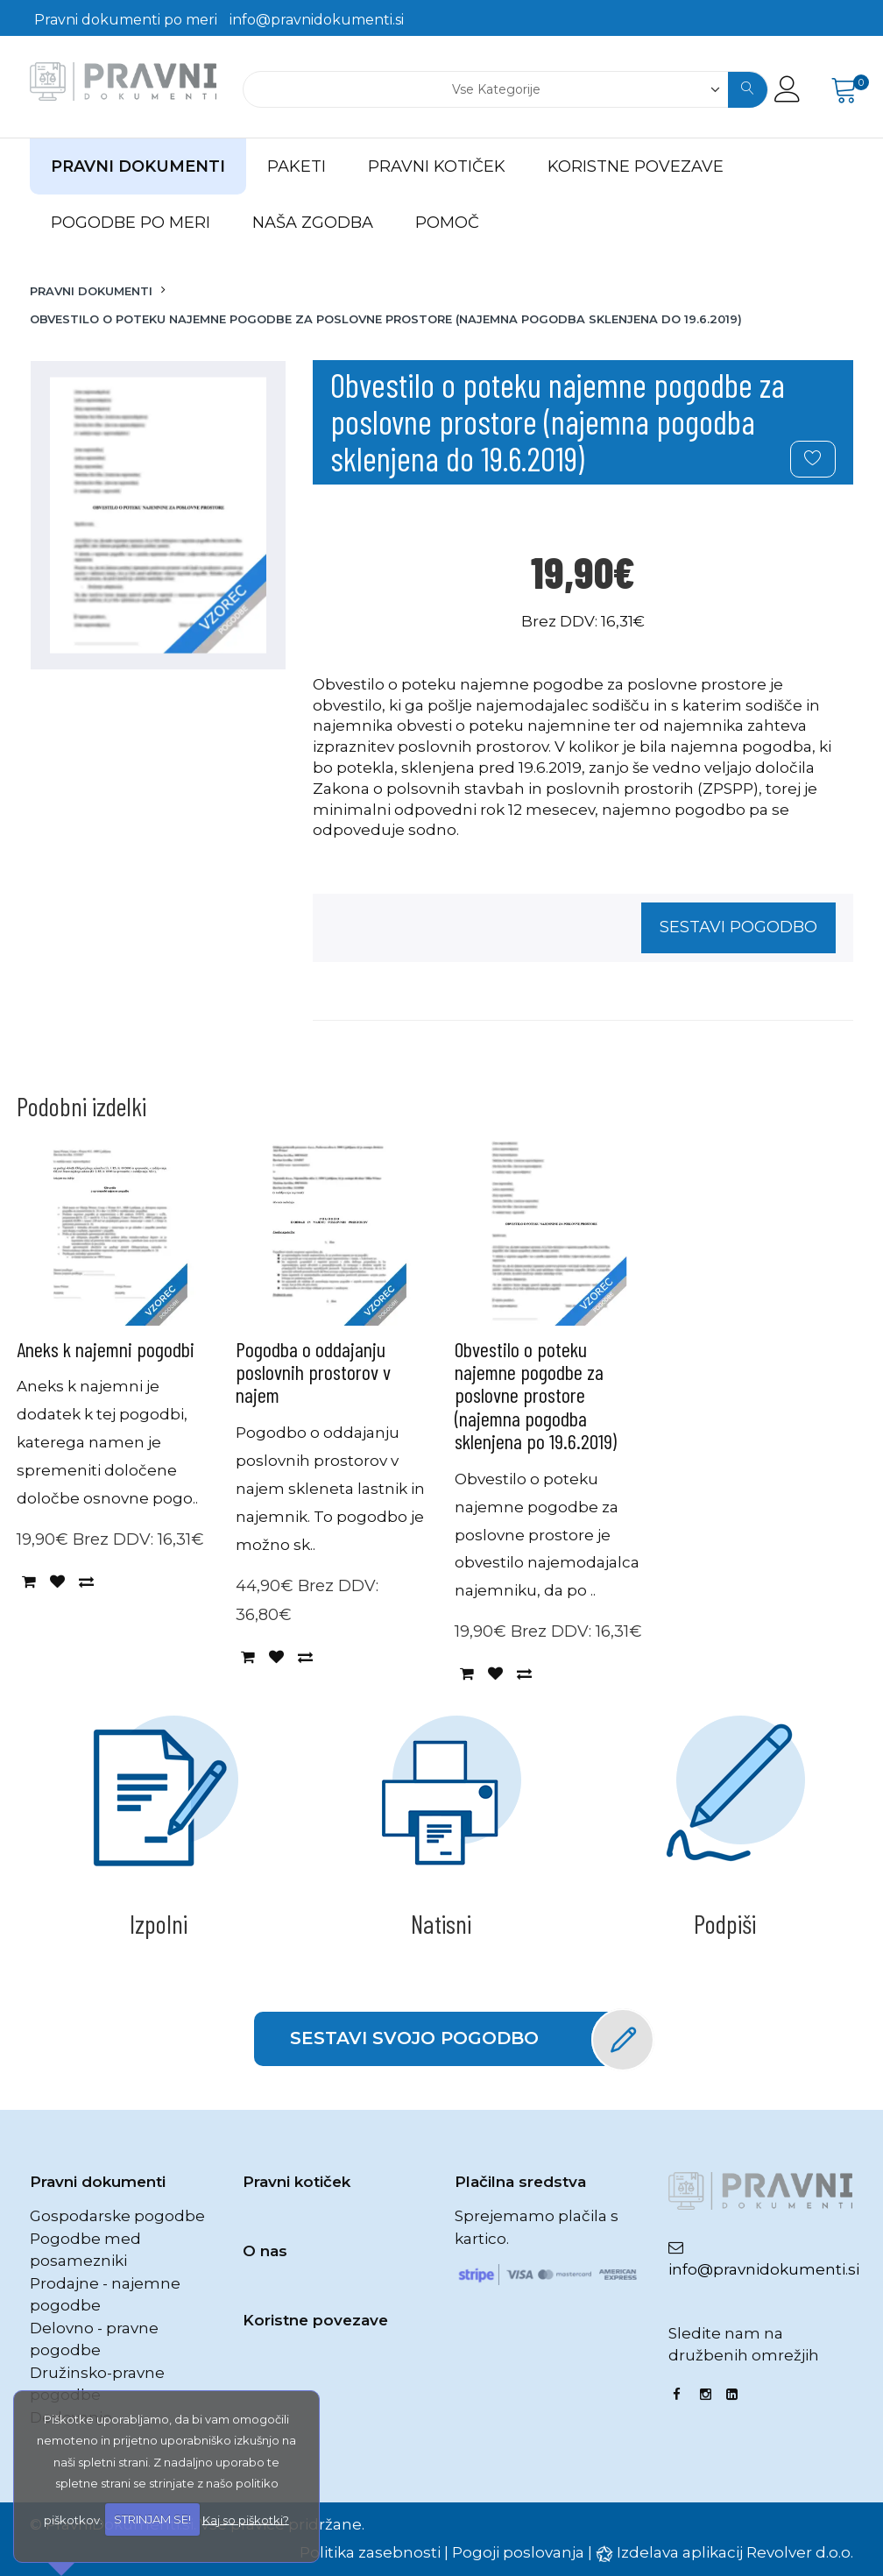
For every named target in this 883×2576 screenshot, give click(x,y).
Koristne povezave (315, 2320)
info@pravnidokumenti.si (317, 19)
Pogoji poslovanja (518, 2552)
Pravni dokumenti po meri (125, 19)
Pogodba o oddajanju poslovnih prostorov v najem (313, 1372)
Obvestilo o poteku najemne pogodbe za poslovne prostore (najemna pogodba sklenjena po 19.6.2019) (536, 1395)
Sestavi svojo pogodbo (459, 2039)
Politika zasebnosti (370, 2552)
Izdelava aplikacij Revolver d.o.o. (735, 2552)
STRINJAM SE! (152, 2519)
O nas (265, 2251)
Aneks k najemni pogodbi (105, 1349)
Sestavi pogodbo (738, 927)
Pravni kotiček (296, 2181)
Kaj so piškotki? (245, 2519)
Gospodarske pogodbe (117, 2216)
